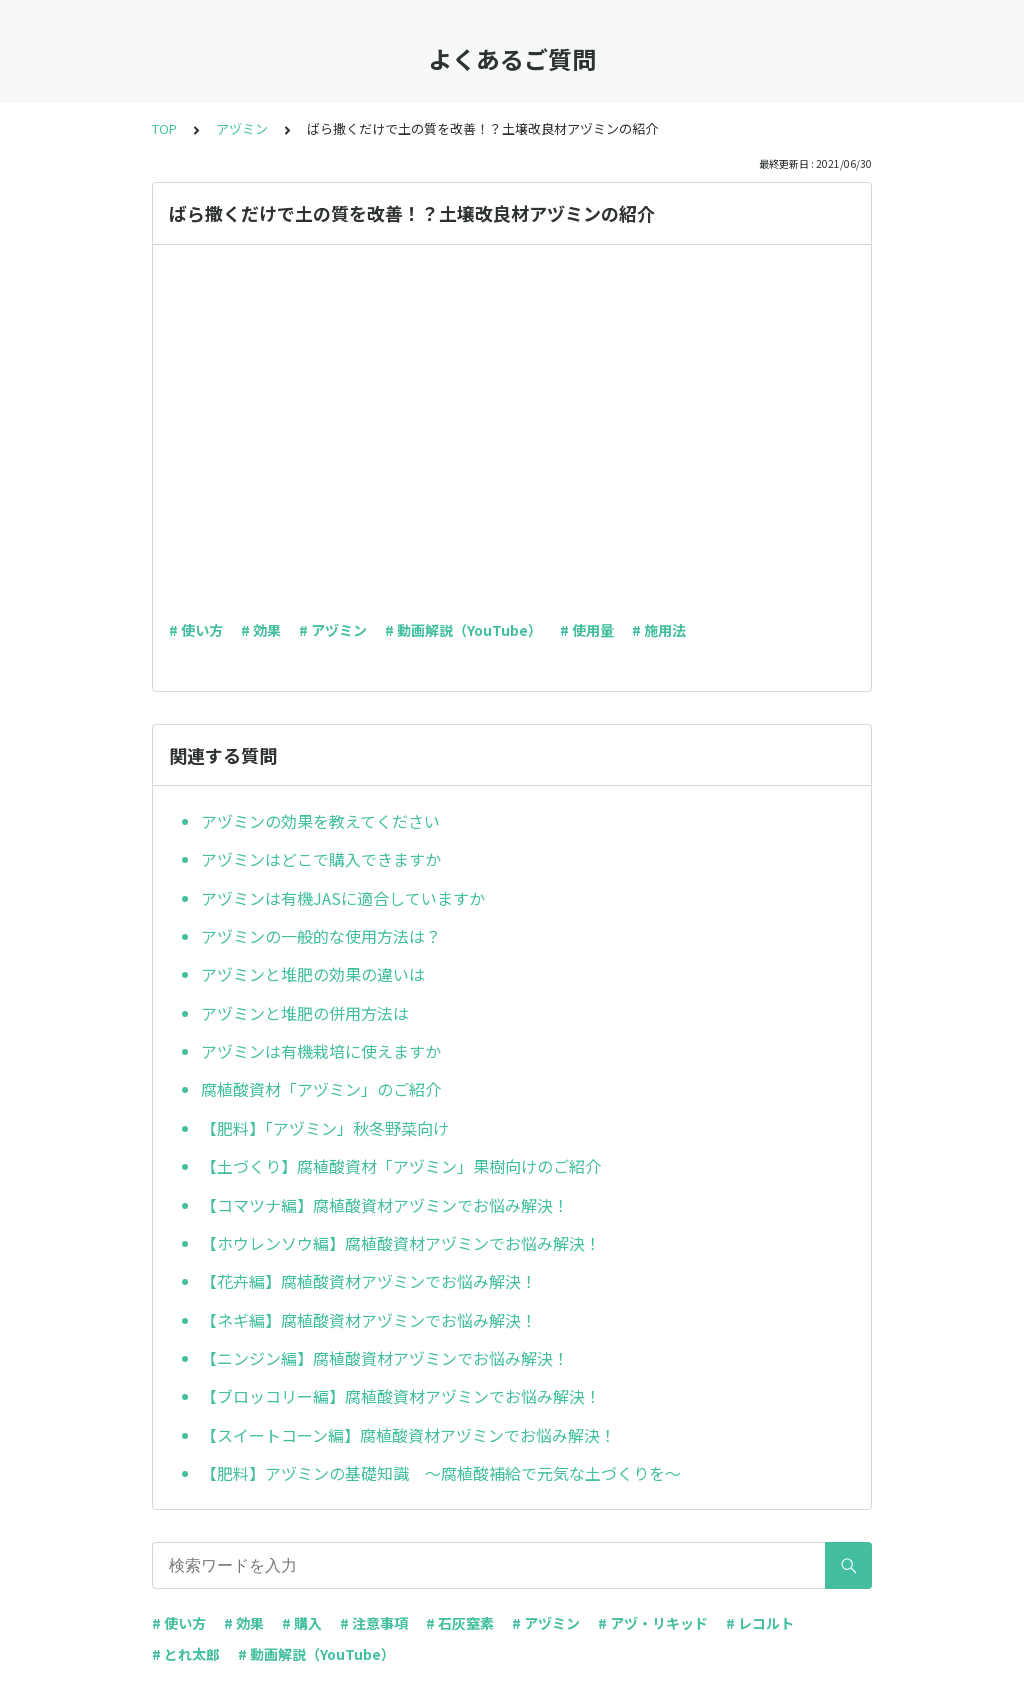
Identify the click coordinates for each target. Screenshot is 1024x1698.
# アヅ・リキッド (653, 1623)
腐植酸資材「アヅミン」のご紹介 (321, 1089)
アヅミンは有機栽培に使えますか (321, 1051)
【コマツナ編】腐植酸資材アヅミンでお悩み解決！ (385, 1205)
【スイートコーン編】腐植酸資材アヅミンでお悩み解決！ (408, 1435)
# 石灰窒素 (460, 1623)
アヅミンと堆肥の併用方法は (305, 1013)
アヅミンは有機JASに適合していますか (343, 898)
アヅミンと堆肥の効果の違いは (313, 974)
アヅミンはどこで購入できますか (321, 859)
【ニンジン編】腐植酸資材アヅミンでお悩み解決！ (385, 1358)
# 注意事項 (374, 1623)
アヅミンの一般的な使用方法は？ (321, 936)
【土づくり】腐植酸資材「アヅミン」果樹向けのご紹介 (401, 1166)
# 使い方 (196, 630)
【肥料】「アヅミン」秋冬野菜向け (325, 1128)
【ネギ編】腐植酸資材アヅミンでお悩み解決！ (369, 1320)
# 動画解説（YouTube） (463, 630)
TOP (164, 128)
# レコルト (760, 1623)
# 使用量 (587, 630)
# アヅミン (333, 630)
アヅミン (242, 128)
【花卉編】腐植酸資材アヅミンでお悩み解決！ (369, 1281)
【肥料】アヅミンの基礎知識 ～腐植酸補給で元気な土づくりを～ (441, 1473)
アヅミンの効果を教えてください (320, 821)
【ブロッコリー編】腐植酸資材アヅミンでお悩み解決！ (401, 1396)
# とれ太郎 (186, 1654)
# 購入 (302, 1623)
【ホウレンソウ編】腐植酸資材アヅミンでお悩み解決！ (401, 1243)
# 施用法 (659, 630)
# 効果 (261, 630)
